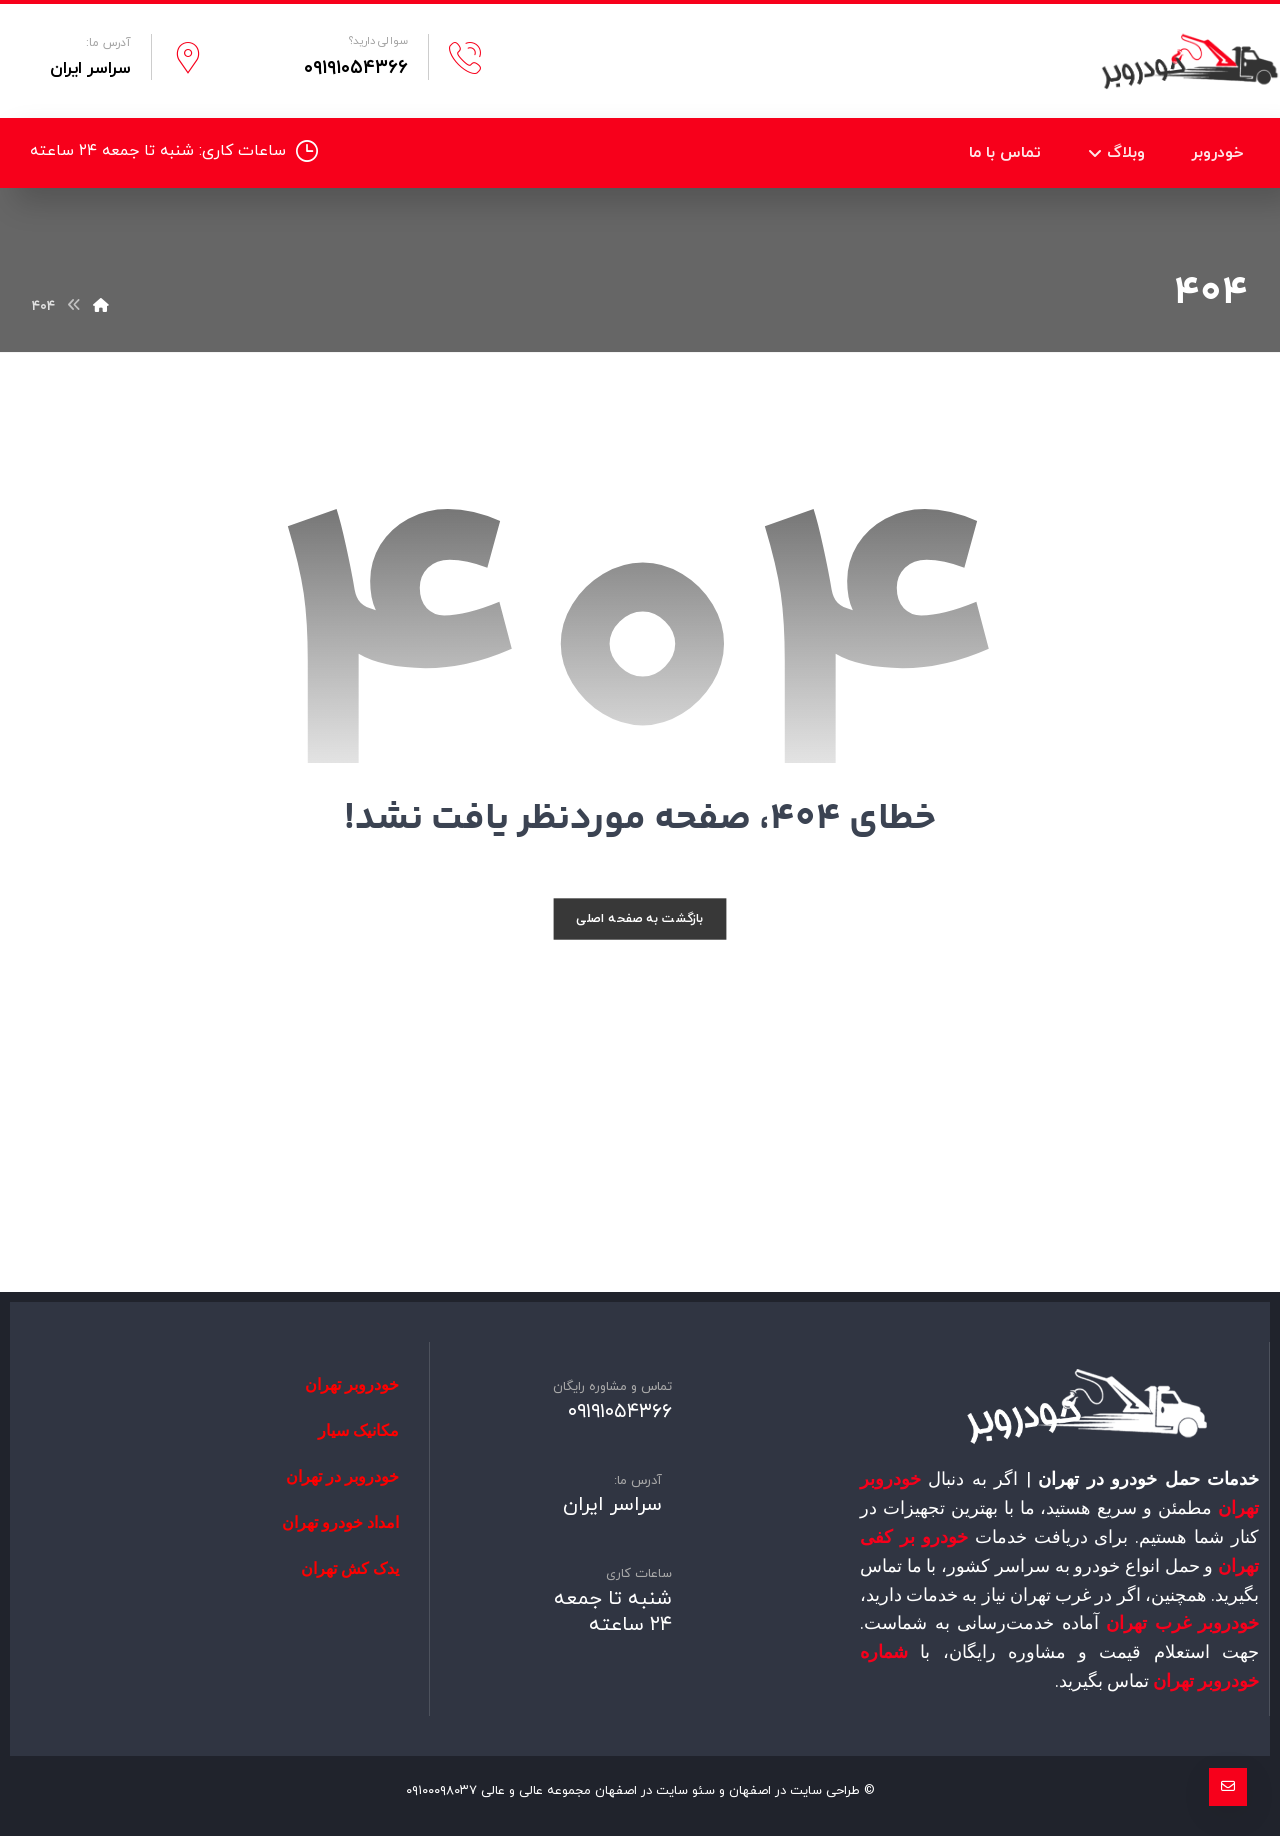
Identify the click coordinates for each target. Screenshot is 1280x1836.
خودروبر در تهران (342, 1476)
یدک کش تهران (350, 1568)
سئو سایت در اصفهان (655, 1791)
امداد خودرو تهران (340, 1522)
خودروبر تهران (352, 1384)
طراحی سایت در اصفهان (794, 1791)
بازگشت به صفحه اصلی (640, 918)
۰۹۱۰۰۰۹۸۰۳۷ (441, 1791)
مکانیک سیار (358, 1430)
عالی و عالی (512, 1791)
